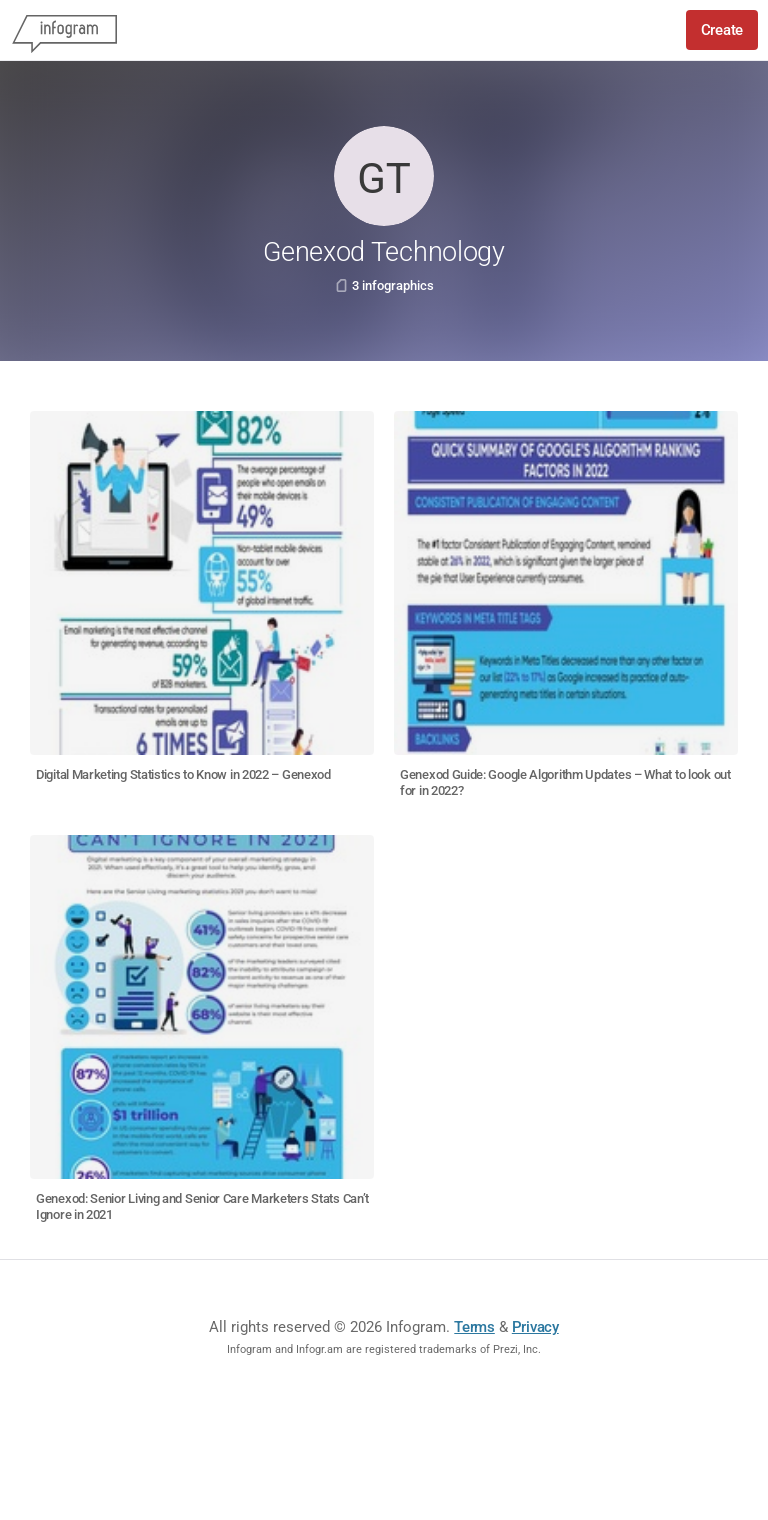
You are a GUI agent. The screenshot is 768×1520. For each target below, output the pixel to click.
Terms (474, 1327)
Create (722, 30)
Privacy (535, 1327)
